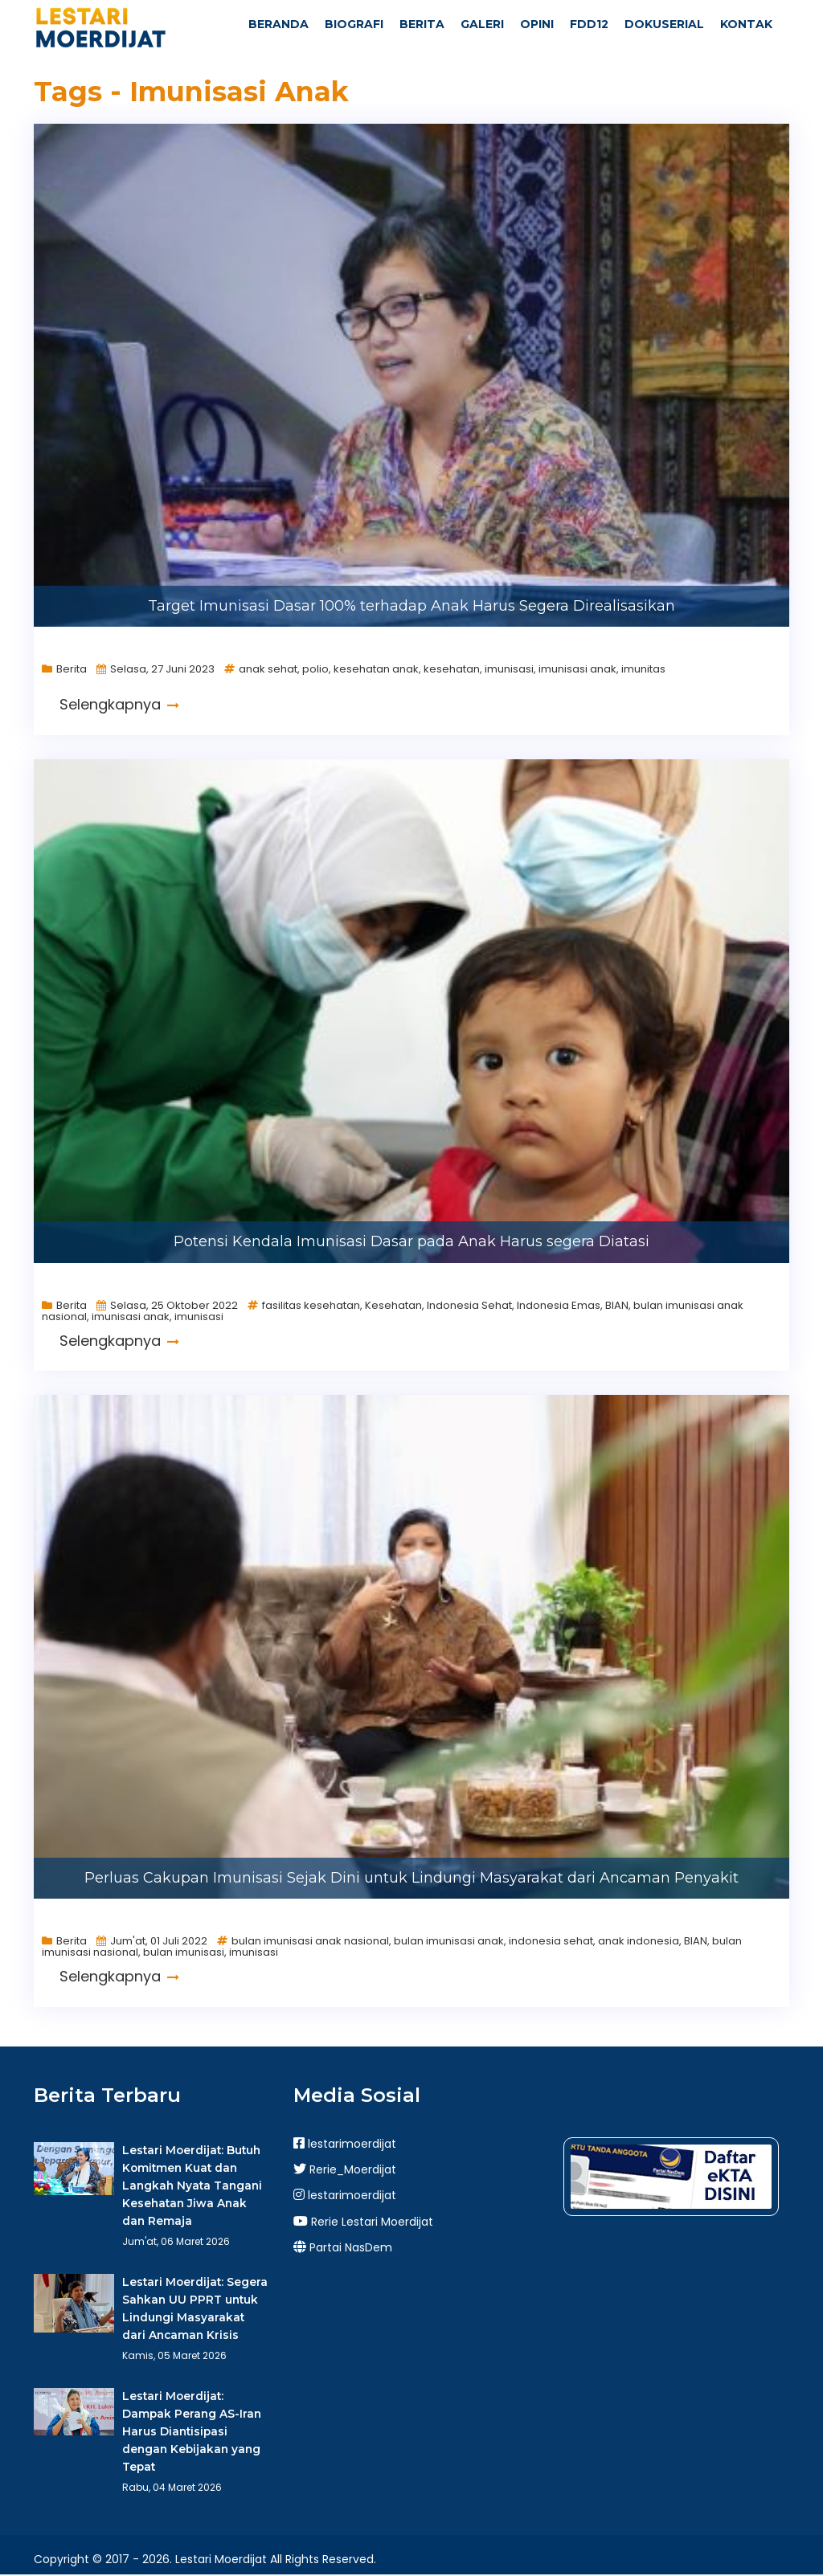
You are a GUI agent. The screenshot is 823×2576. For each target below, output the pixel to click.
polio (315, 670)
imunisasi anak (577, 670)
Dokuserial (664, 24)
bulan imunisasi (183, 1953)
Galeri (482, 24)
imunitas (643, 670)
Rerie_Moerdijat (344, 2171)
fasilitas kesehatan (311, 1306)
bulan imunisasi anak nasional (310, 1942)
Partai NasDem (342, 2249)
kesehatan (452, 670)
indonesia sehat (551, 1942)
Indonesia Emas (558, 1306)
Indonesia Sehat (469, 1306)
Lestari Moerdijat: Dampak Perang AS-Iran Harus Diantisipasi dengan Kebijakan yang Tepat (191, 2433)
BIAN (617, 1306)
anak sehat (268, 670)
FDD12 (589, 24)
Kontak (746, 24)
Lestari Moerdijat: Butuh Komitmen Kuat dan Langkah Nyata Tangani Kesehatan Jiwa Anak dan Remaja (191, 2186)
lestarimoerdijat (344, 2144)
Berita (421, 24)
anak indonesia (638, 1942)
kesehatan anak (376, 670)
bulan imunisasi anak (449, 1942)
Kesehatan (393, 1306)
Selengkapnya (119, 706)
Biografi (354, 24)
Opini (537, 24)
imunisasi (509, 670)
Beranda (278, 24)
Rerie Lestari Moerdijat (363, 2222)
